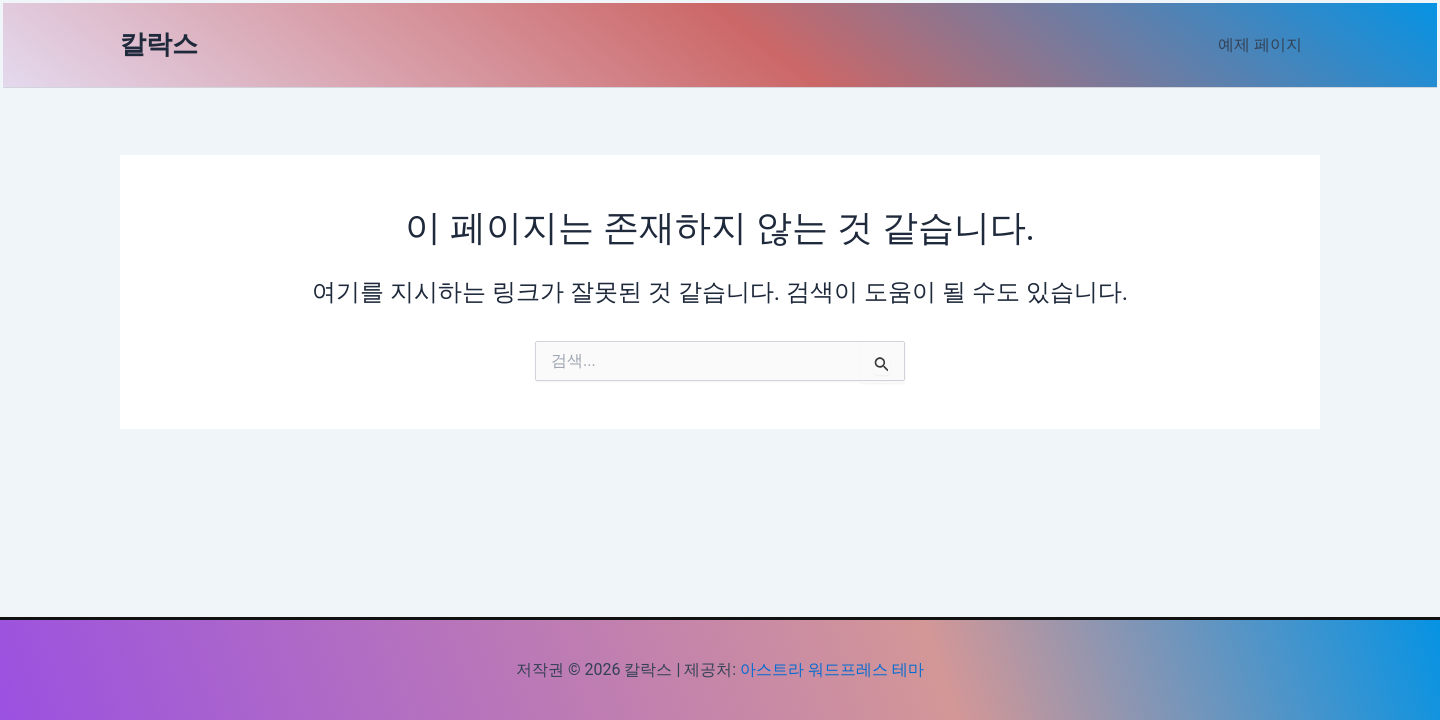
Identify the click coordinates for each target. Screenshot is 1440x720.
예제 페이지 (1262, 44)
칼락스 (159, 44)
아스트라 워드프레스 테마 (832, 669)
